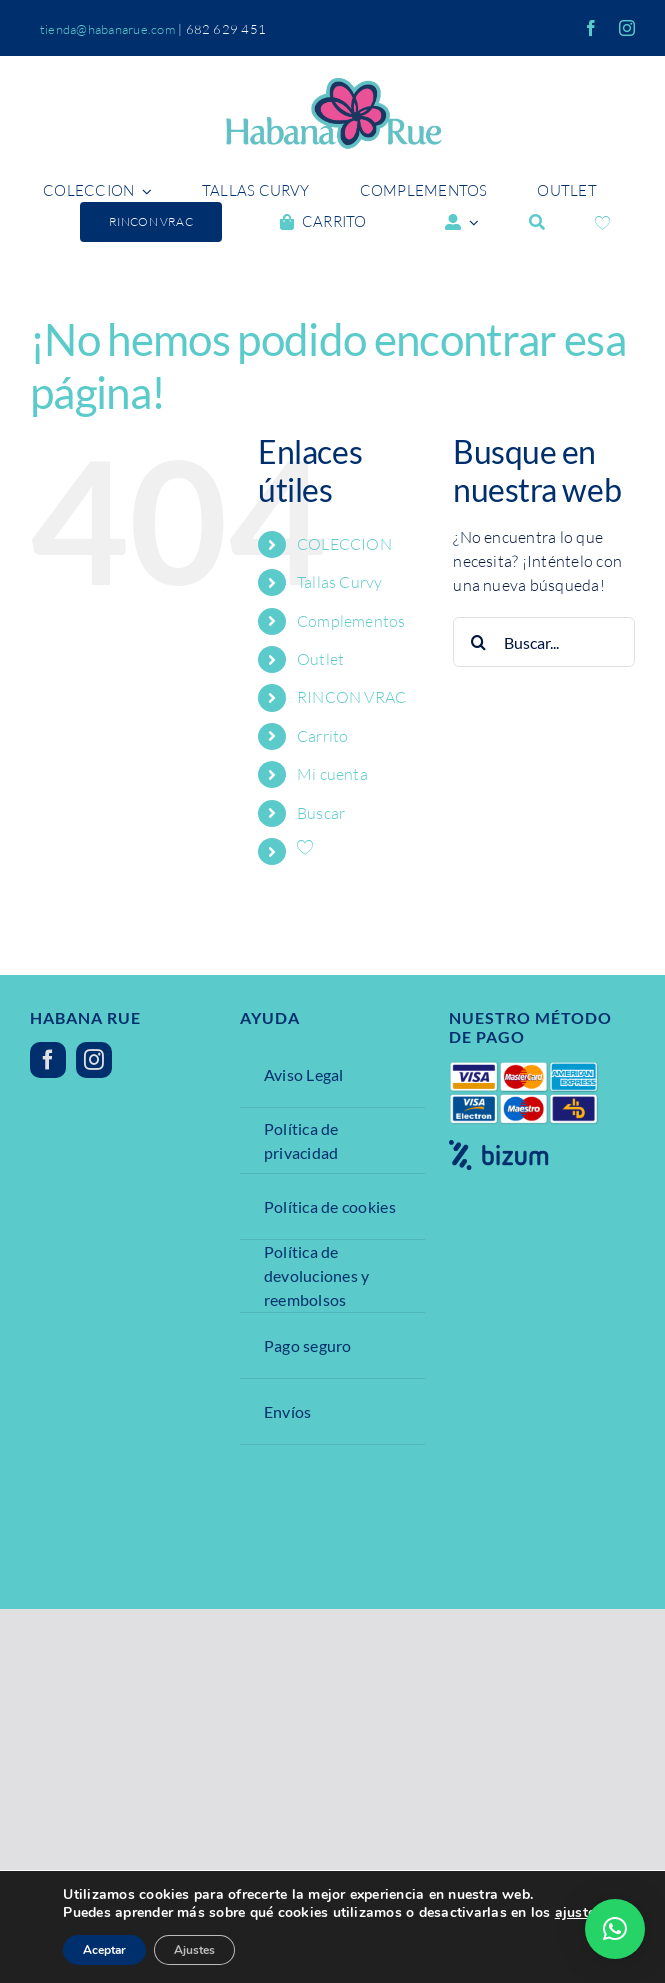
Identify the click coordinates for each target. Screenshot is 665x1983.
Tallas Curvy (340, 582)
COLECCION (344, 544)
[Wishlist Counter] (602, 222)
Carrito (323, 736)
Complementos (351, 621)
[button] (615, 1929)
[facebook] (591, 28)
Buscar (321, 813)
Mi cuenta (332, 774)
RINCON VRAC (352, 697)
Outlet (320, 659)
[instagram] (627, 28)
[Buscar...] (544, 642)
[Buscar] (537, 222)
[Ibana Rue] (333, 86)
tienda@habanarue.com (107, 29)
